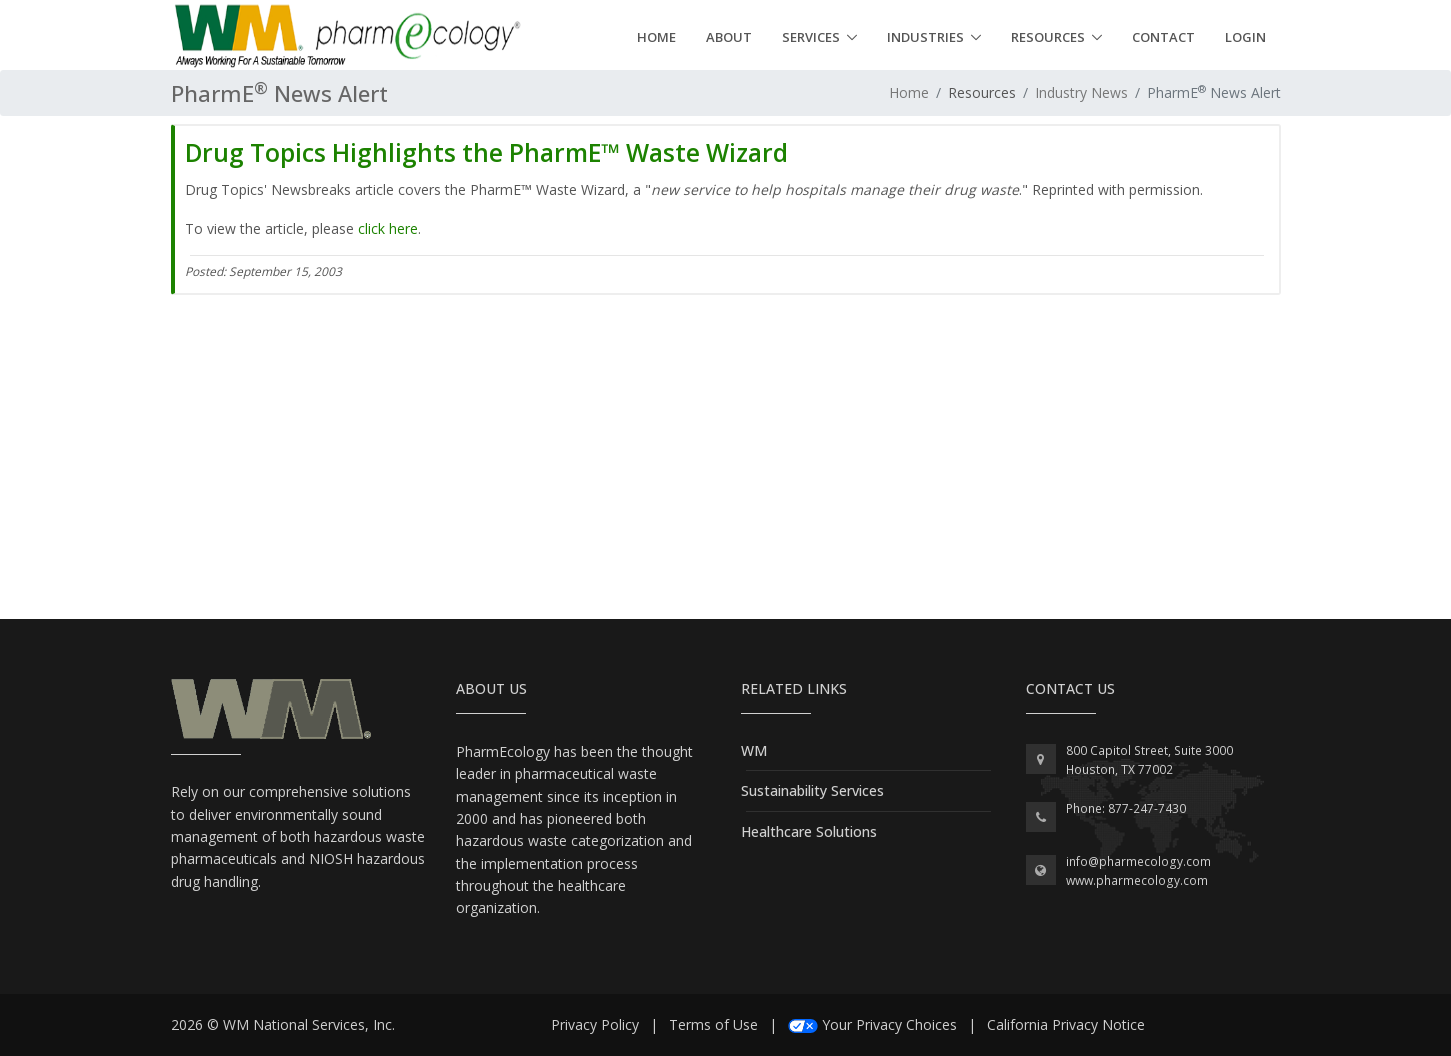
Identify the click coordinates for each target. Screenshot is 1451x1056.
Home (656, 37)
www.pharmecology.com (1137, 880)
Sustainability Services (812, 790)
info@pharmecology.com (1138, 861)
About (729, 37)
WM (754, 750)
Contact (1163, 37)
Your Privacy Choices (889, 1024)
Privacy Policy (595, 1024)
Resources (1048, 37)
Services (811, 37)
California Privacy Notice (1066, 1024)
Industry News (1081, 92)
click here (388, 228)
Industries (925, 37)
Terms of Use (713, 1024)
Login (1245, 37)
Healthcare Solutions (809, 831)
